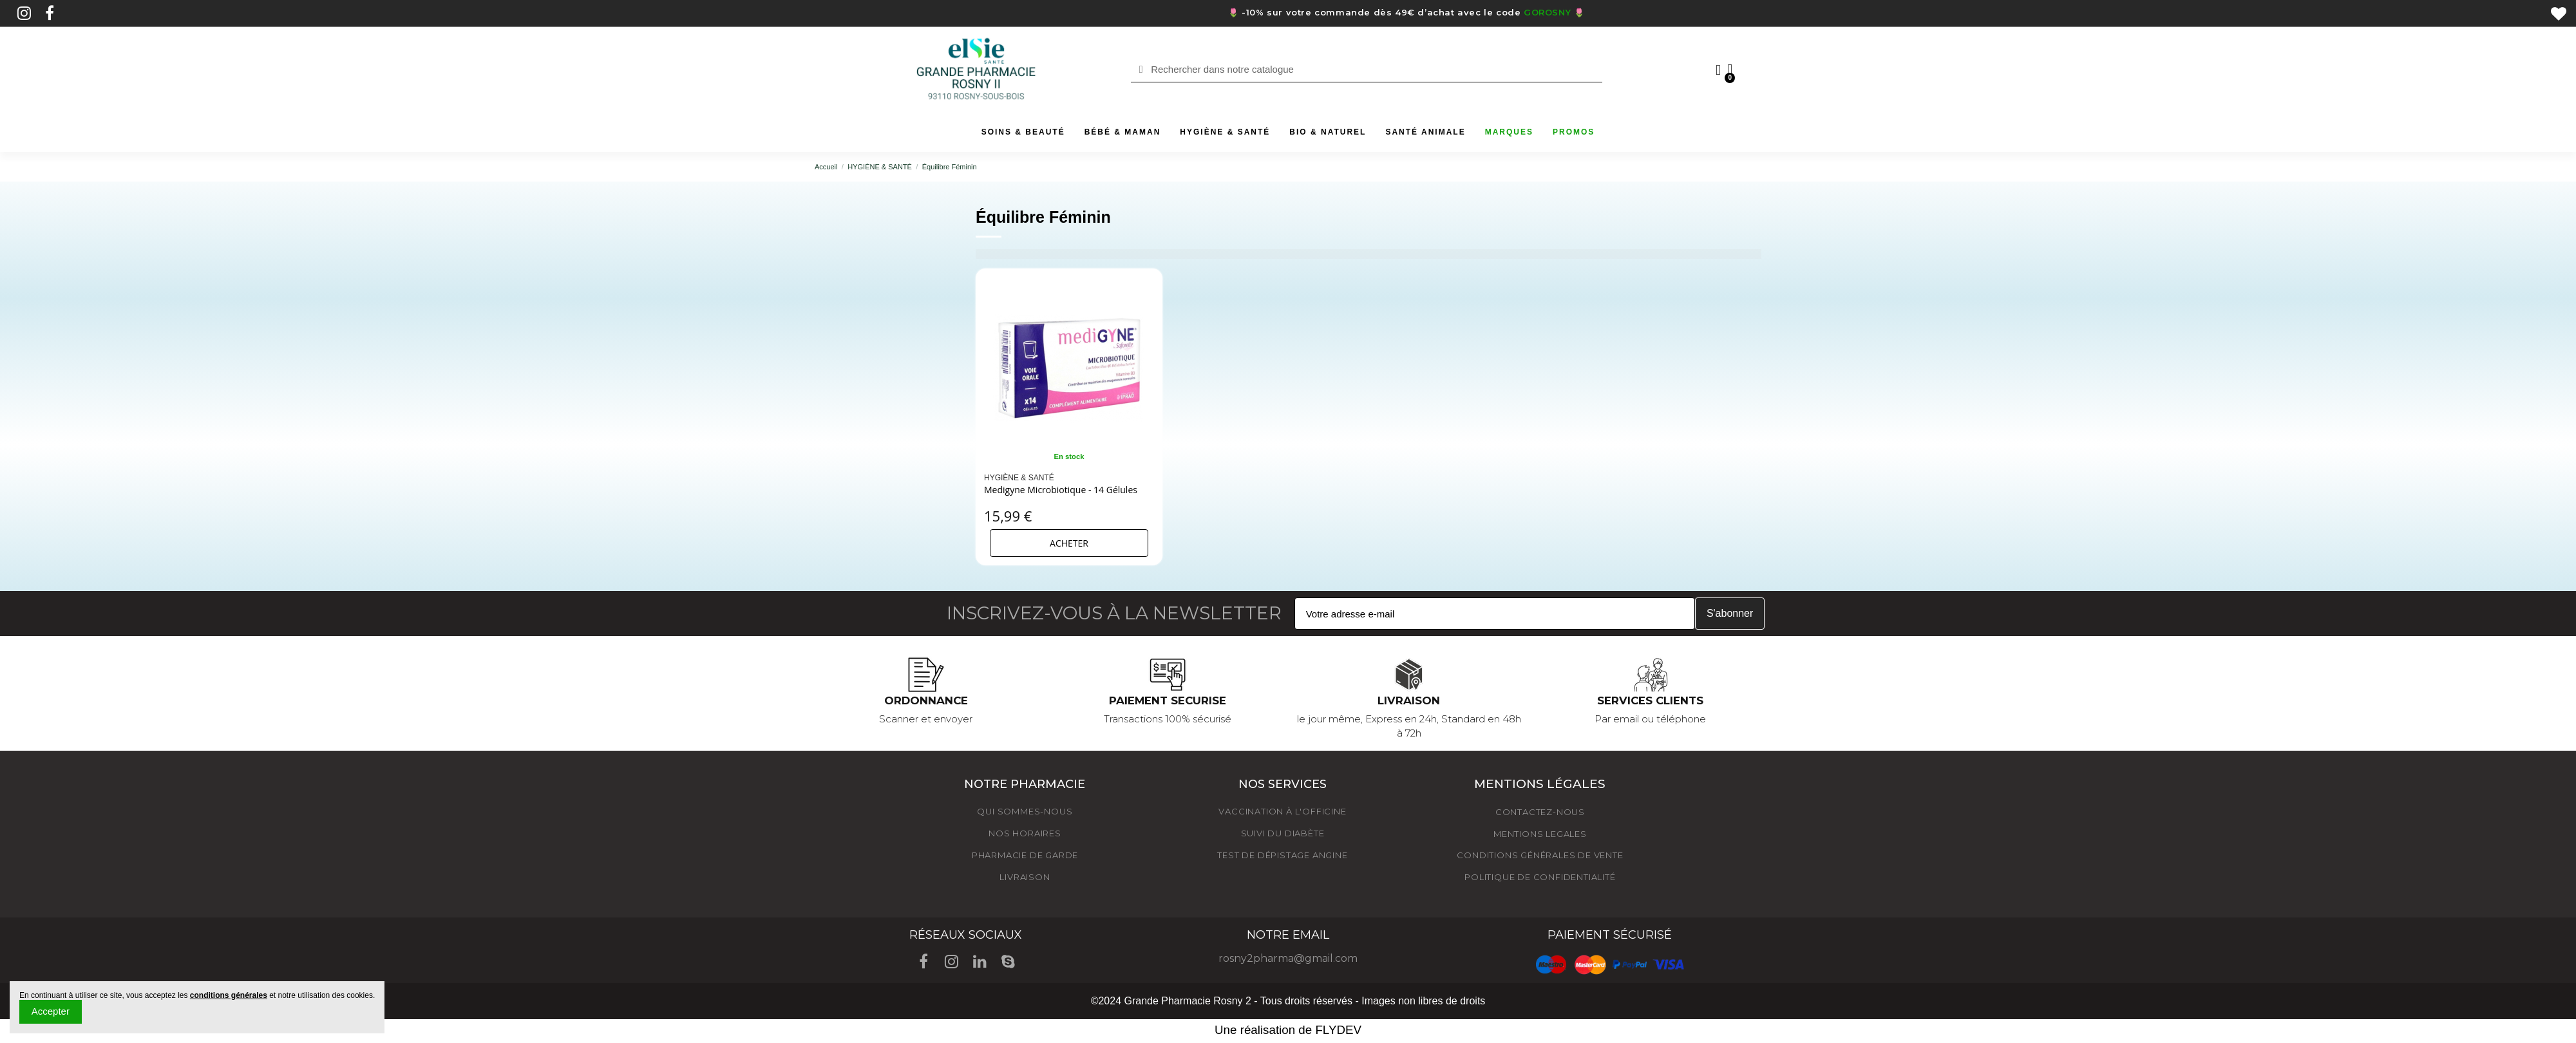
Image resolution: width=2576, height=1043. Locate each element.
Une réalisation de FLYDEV (1288, 1030)
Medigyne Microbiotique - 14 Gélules (1060, 490)
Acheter (1069, 543)
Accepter (51, 1011)
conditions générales (228, 995)
